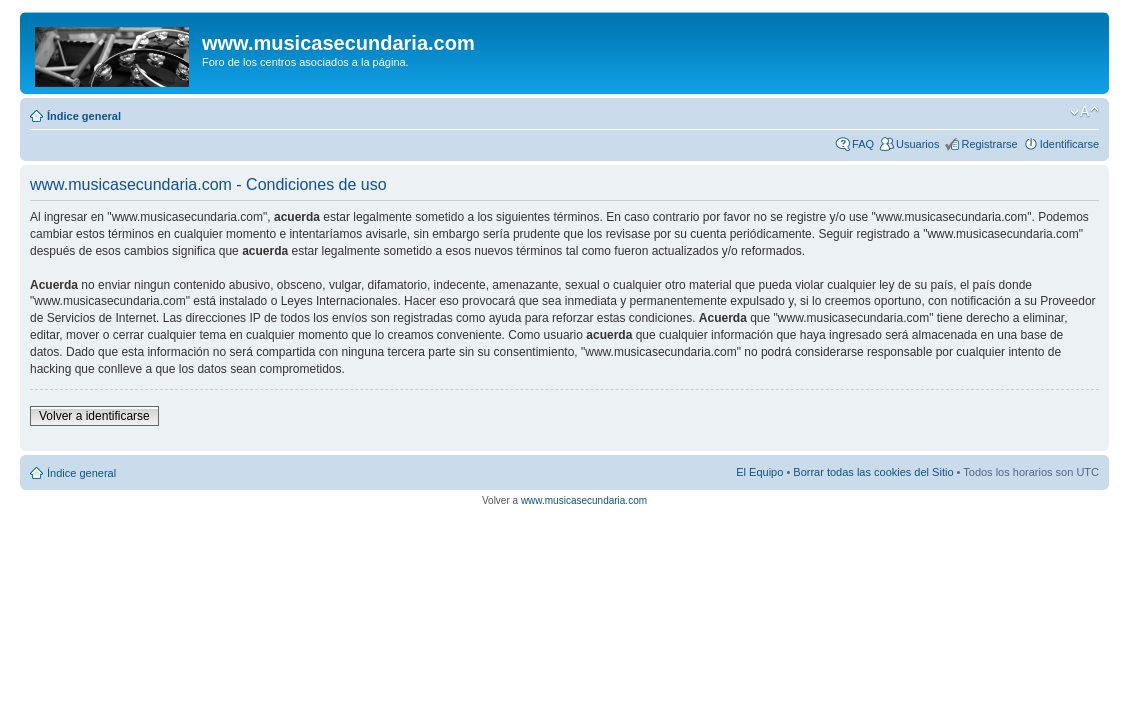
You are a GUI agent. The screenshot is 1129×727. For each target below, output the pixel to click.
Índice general (84, 116)
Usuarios (917, 144)
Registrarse (989, 144)
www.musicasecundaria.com (584, 500)
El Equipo (759, 472)
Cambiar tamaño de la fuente (1084, 112)
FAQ (863, 144)
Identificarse (1069, 144)
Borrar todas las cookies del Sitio (873, 472)
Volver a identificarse (94, 416)
